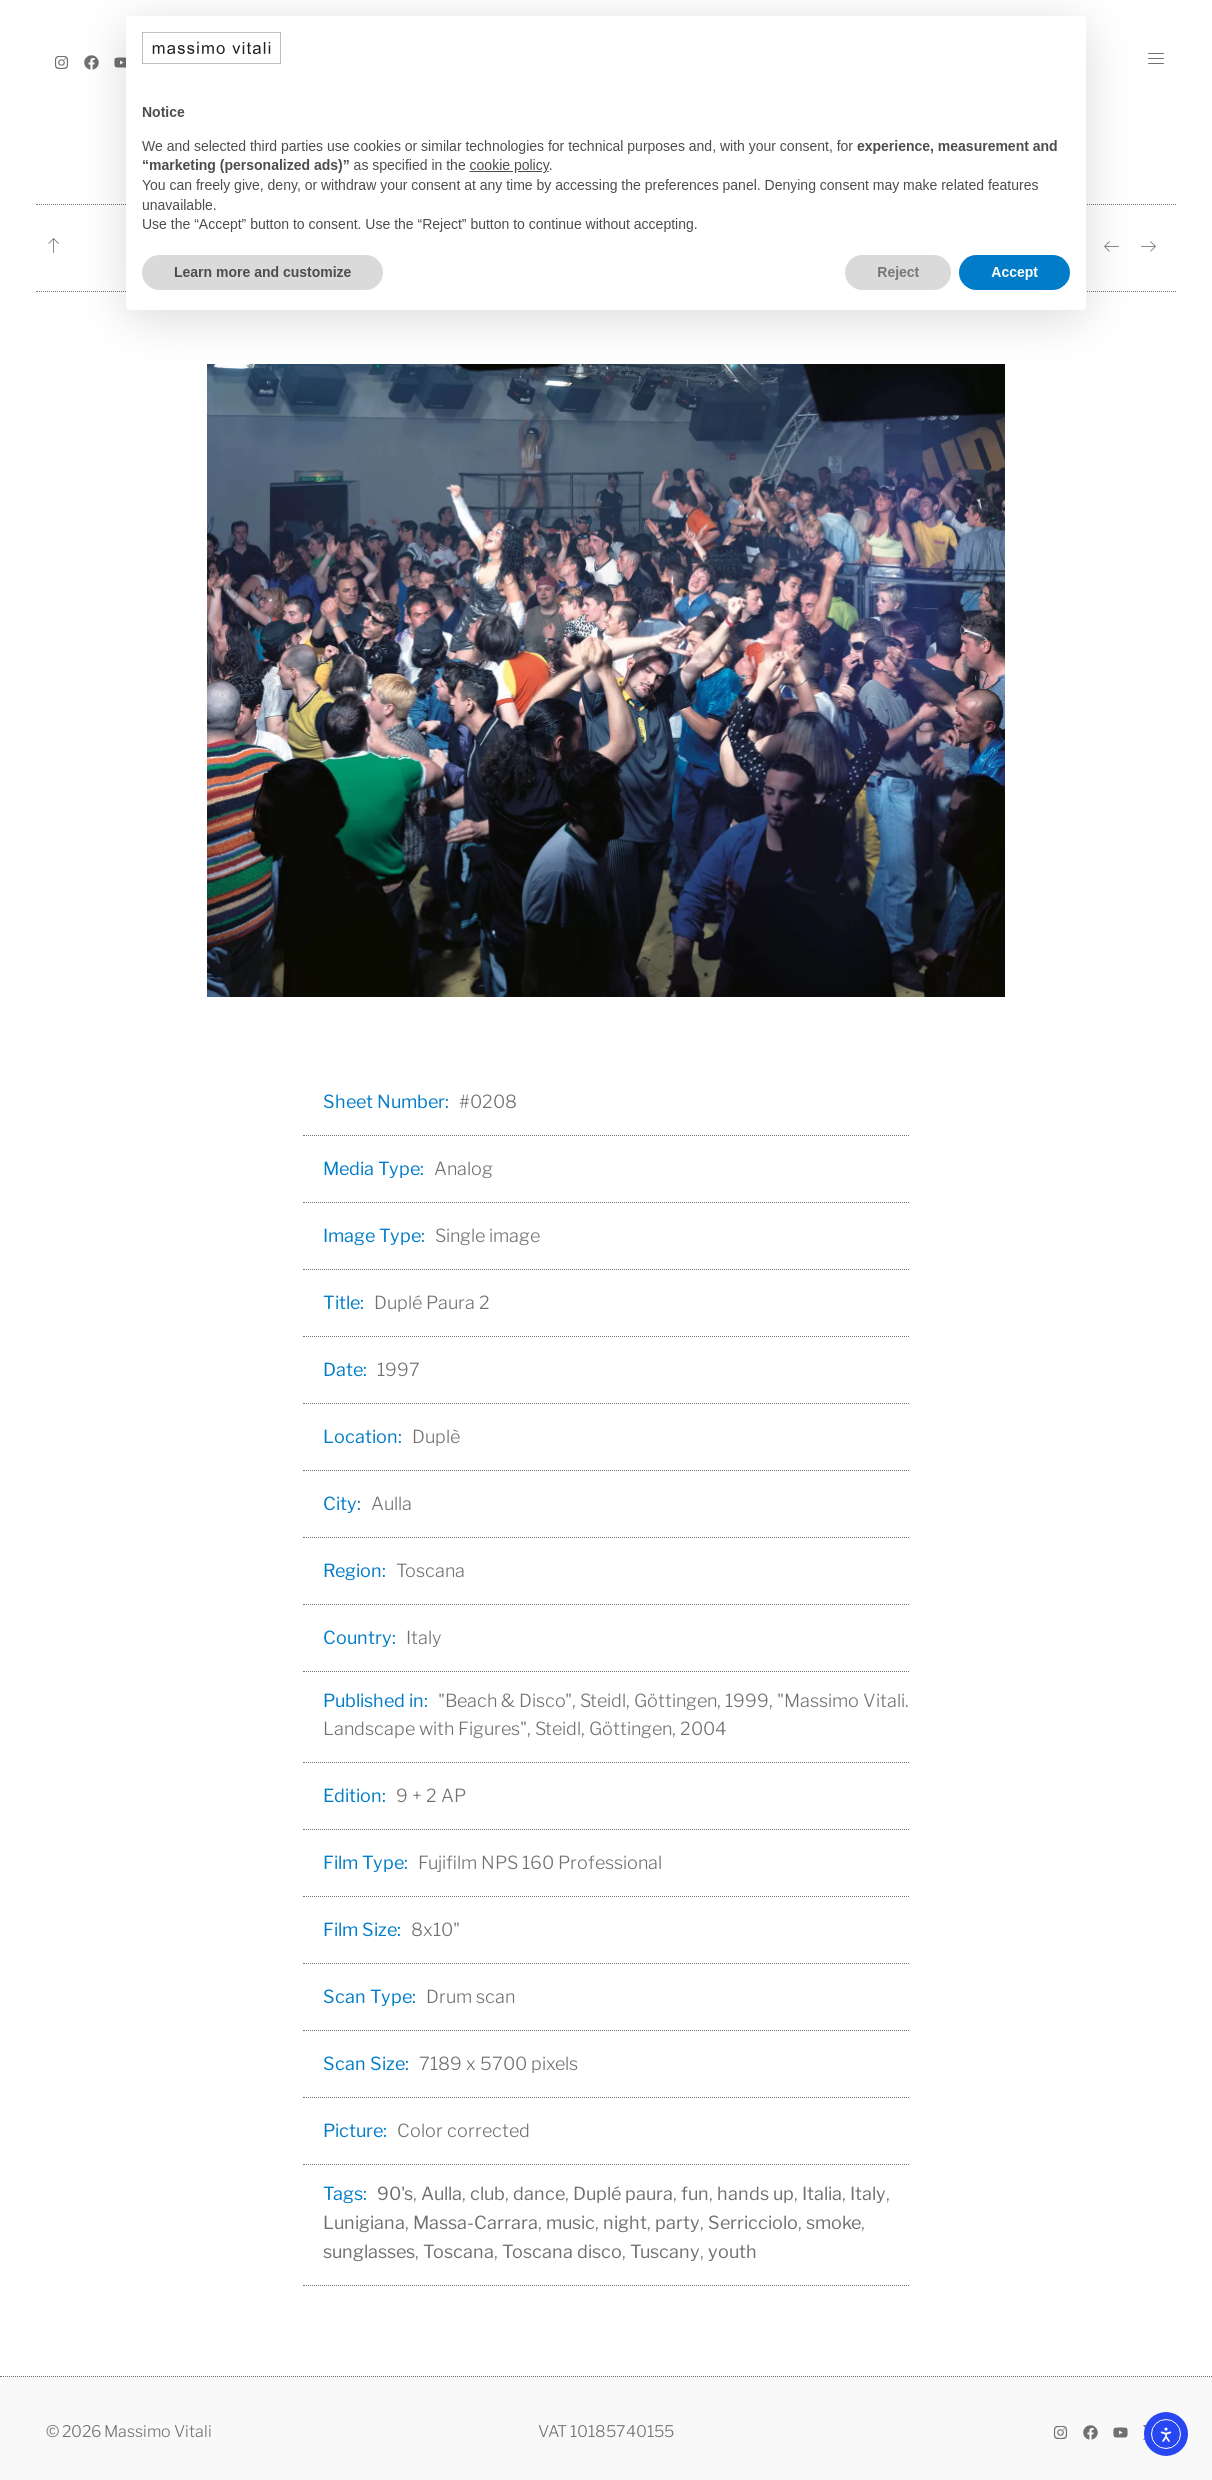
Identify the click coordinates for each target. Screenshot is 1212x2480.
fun (695, 2193)
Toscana (458, 2251)
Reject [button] (898, 272)
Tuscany (665, 2251)
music (570, 2222)
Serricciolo (753, 2222)
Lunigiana (364, 2222)
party (677, 2222)
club (487, 2193)
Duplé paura (623, 2193)
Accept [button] (1014, 272)
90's (395, 2193)
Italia (822, 2193)
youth (732, 2251)
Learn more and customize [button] (262, 272)
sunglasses (369, 2251)
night (625, 2222)
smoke (833, 2222)
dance (539, 2193)
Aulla (441, 2193)
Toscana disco (562, 2251)
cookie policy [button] (509, 165)
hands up (755, 2193)
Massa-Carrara (475, 2222)
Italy (868, 2193)
